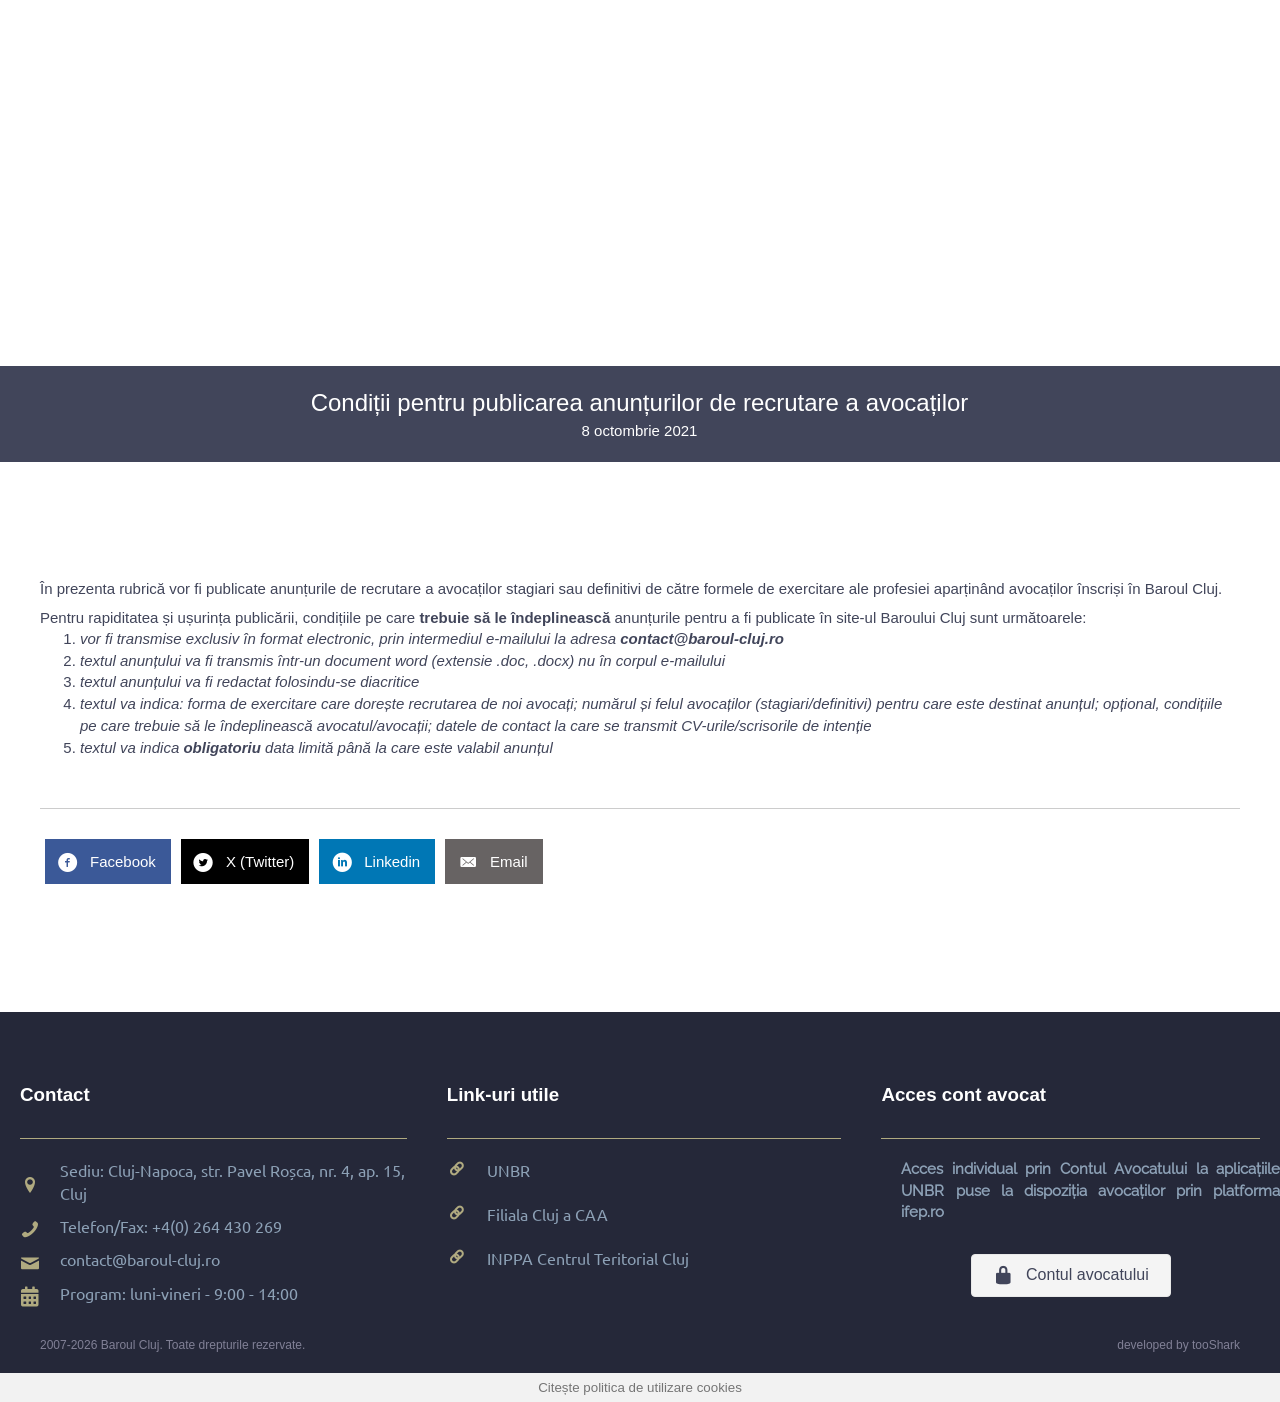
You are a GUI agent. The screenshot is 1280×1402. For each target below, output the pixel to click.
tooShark (1216, 1345)
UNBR (508, 1170)
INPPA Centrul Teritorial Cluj (588, 1258)
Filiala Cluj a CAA (547, 1214)
